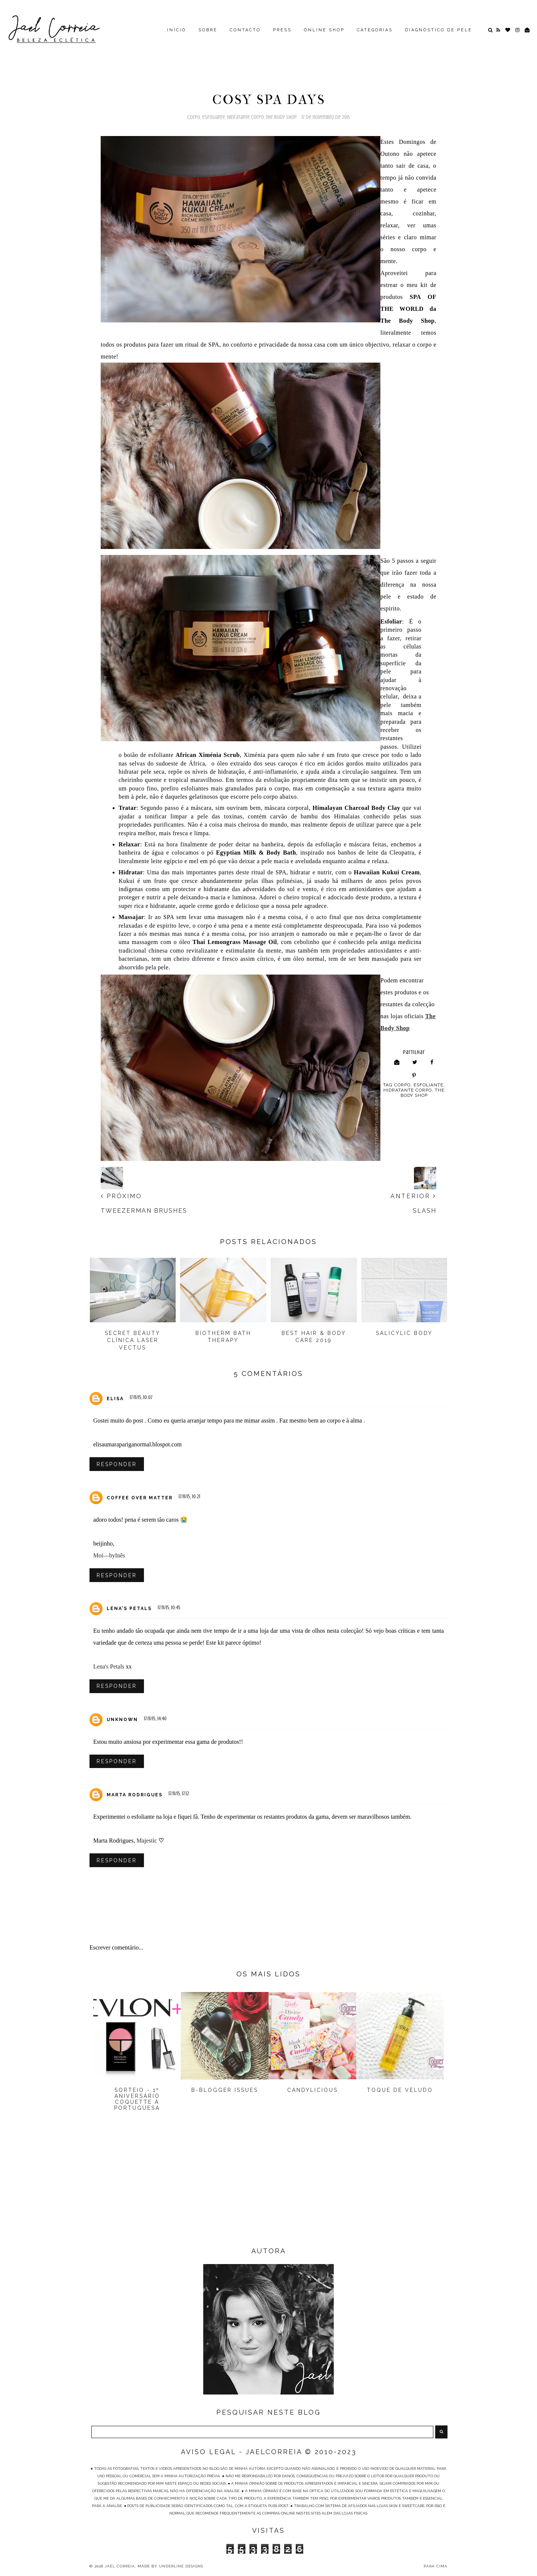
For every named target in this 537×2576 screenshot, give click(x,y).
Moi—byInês (109, 1556)
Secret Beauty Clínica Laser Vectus (132, 1340)
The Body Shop (281, 117)
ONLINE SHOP (324, 30)
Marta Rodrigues (135, 1796)
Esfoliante (213, 117)
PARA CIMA (436, 2568)
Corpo (193, 117)
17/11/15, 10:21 (189, 1497)
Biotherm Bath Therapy (223, 1337)
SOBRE (207, 30)
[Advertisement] (269, 2187)
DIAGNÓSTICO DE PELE (438, 30)
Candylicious (312, 2092)
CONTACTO (245, 30)
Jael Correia (120, 2568)
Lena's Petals (129, 1609)
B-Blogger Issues (224, 2092)
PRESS (282, 30)
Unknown (122, 1721)
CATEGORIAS (375, 30)
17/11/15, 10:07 (141, 1397)
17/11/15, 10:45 (169, 1608)
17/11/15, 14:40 (155, 1720)
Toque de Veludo (400, 2092)
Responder (117, 1464)
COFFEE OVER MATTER (140, 1498)
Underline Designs (181, 2568)
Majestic (146, 1842)
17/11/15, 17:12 (179, 1795)
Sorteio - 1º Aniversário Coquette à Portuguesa (137, 2101)
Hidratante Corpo (245, 117)
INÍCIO (176, 30)
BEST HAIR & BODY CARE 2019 (314, 1337)
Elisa (115, 1398)
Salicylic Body (404, 1333)
